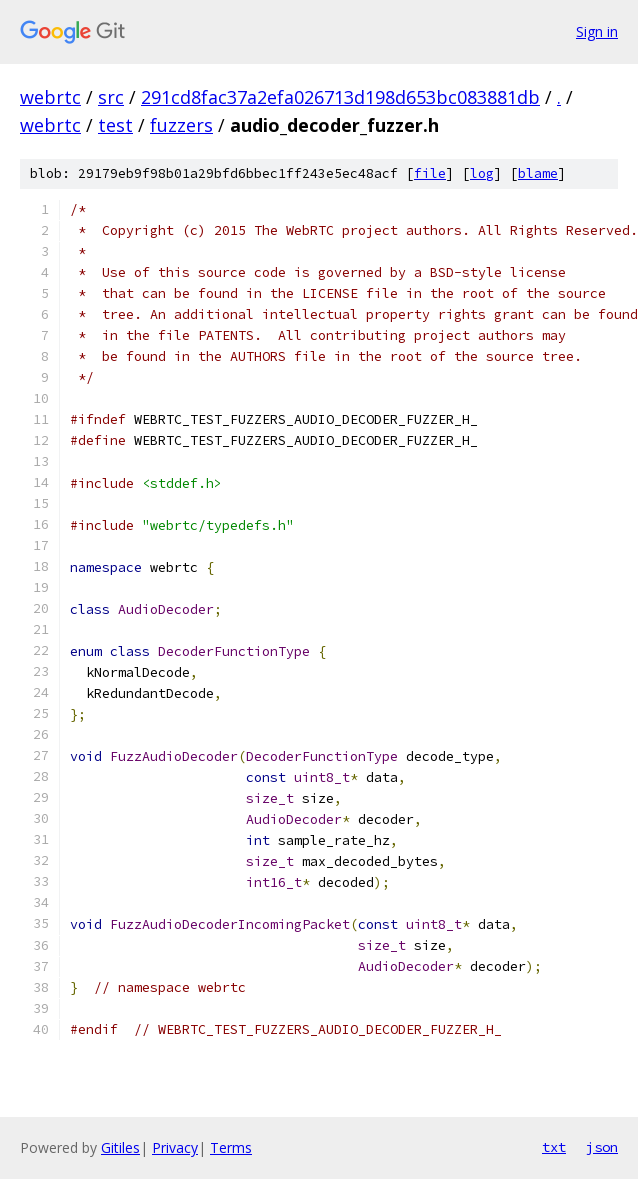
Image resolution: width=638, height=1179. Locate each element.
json (602, 1147)
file (430, 173)
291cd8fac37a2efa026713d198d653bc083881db (340, 97)
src (111, 97)
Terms (231, 1147)
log (482, 173)
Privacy (175, 1147)
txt (554, 1147)
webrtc (50, 97)
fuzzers (181, 125)
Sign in (597, 31)
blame (538, 173)
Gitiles (120, 1147)
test (115, 125)
